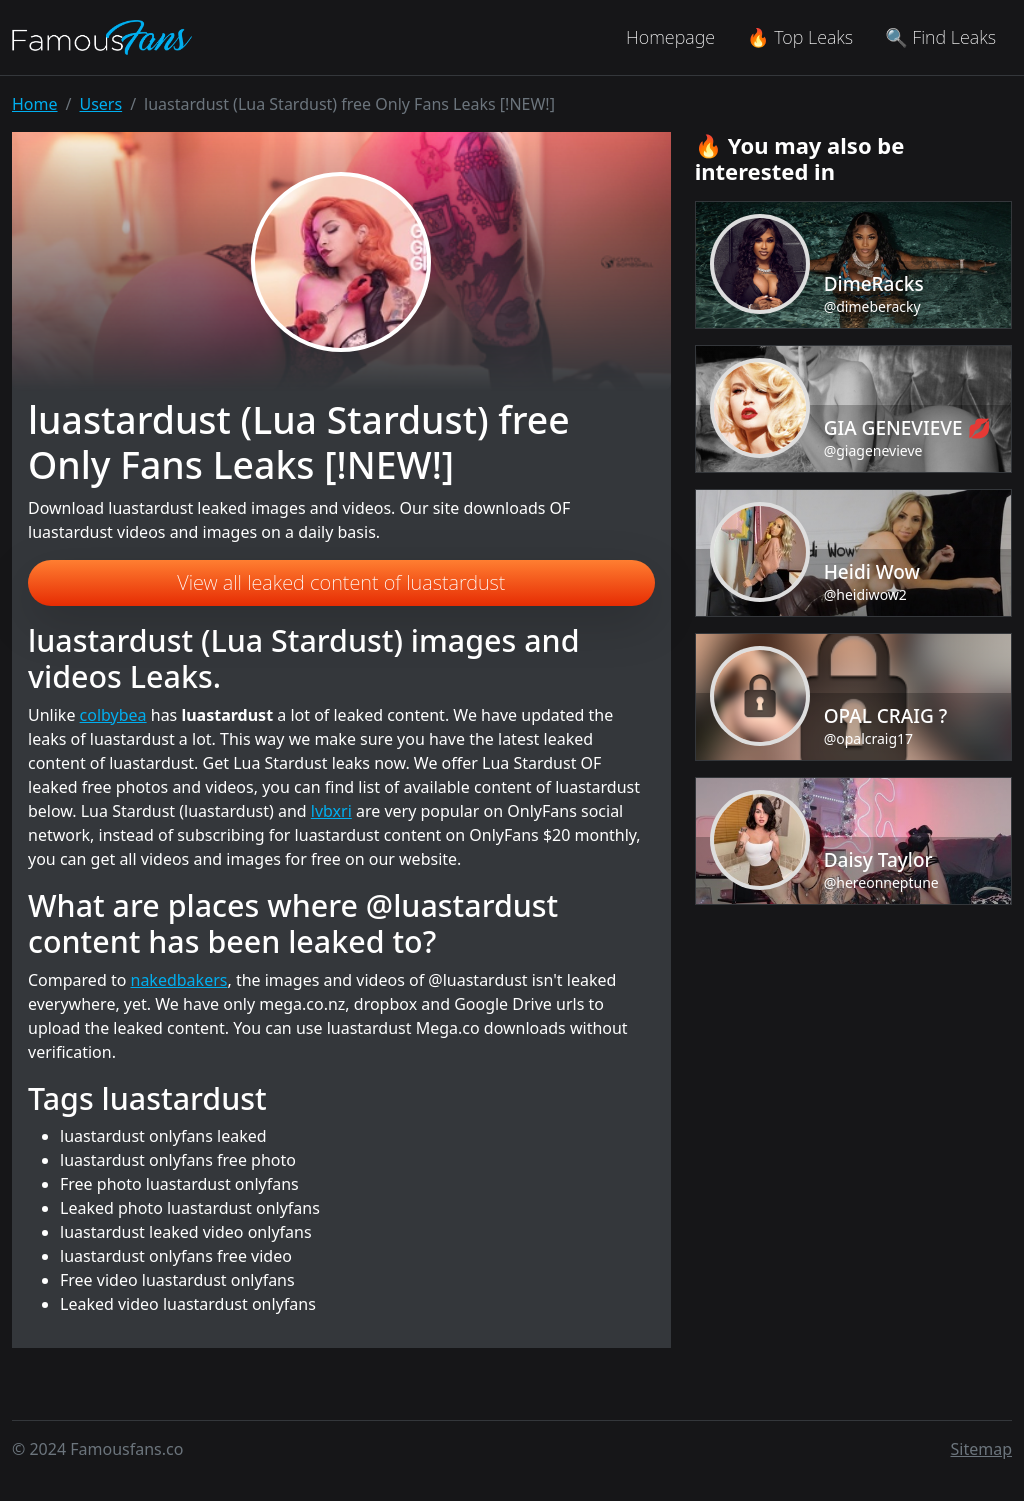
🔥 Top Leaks (800, 37)
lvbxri (331, 811)
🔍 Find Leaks (940, 37)
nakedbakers (179, 980)
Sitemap (982, 1449)
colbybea (113, 715)
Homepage (670, 37)
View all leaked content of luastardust (341, 582)
